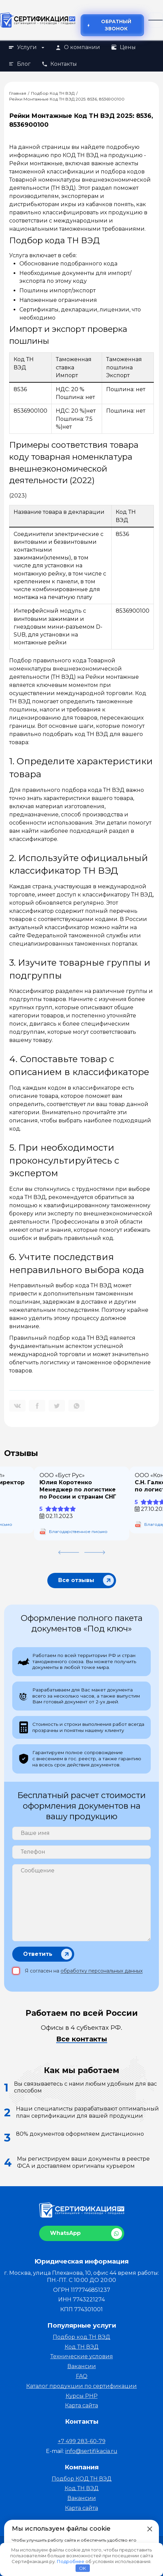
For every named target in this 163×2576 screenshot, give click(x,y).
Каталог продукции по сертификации (81, 2386)
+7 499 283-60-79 (81, 2441)
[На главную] (37, 20)
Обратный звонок (108, 25)
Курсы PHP (82, 2396)
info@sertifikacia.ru (91, 2451)
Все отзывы (76, 1580)
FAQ (81, 2376)
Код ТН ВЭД (82, 2347)
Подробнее (70, 2561)
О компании (77, 47)
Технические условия (81, 2356)
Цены (123, 47)
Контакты (59, 64)
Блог (19, 64)
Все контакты (81, 2039)
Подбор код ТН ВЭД (81, 2337)
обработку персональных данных (102, 1971)
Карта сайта (81, 2405)
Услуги (26, 47)
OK (82, 2568)
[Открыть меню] (155, 20)
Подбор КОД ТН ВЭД (82, 2478)
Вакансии (81, 2366)
